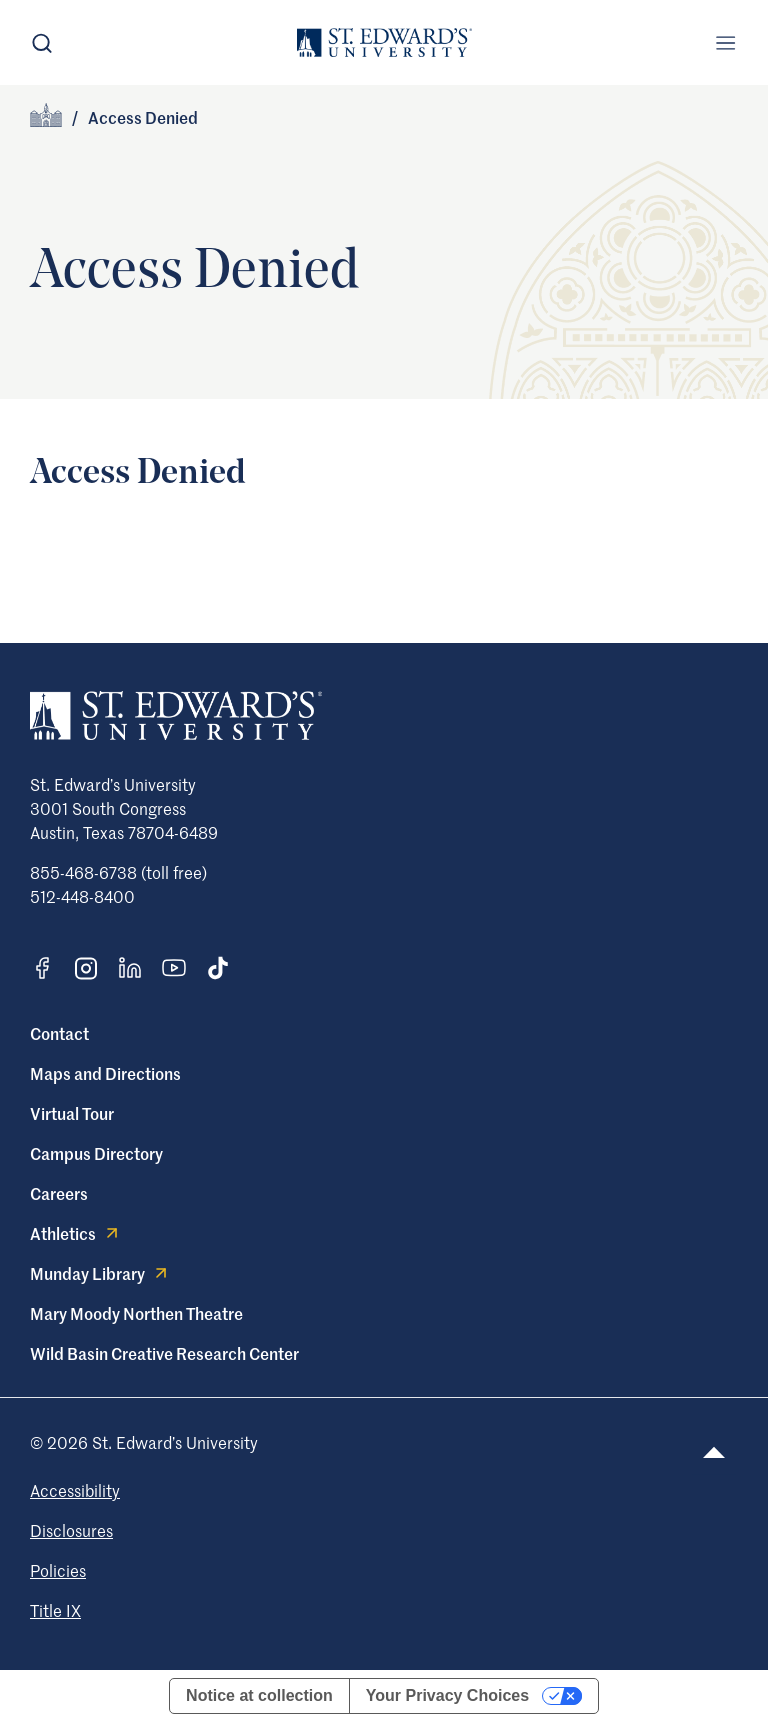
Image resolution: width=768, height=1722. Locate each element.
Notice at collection (259, 1695)
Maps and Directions (105, 1073)
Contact (59, 1033)
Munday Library (100, 1273)
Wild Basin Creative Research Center (164, 1353)
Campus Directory (96, 1153)
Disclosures (71, 1530)
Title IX (55, 1610)
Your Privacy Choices (447, 1695)
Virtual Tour (72, 1113)
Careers (59, 1193)
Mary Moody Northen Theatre (136, 1313)
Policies (58, 1570)
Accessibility (75, 1490)
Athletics (76, 1233)
